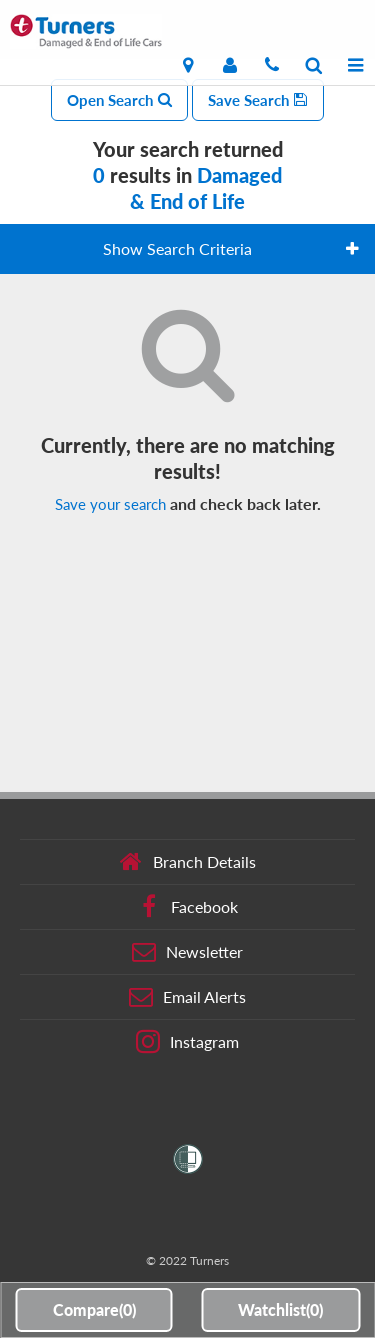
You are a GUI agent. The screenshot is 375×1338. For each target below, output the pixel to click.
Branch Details (187, 862)
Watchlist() (280, 1309)
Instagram (187, 1042)
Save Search (258, 100)
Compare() (94, 1309)
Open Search (119, 100)
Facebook (187, 907)
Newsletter (187, 952)
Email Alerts (187, 997)
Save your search (110, 504)
